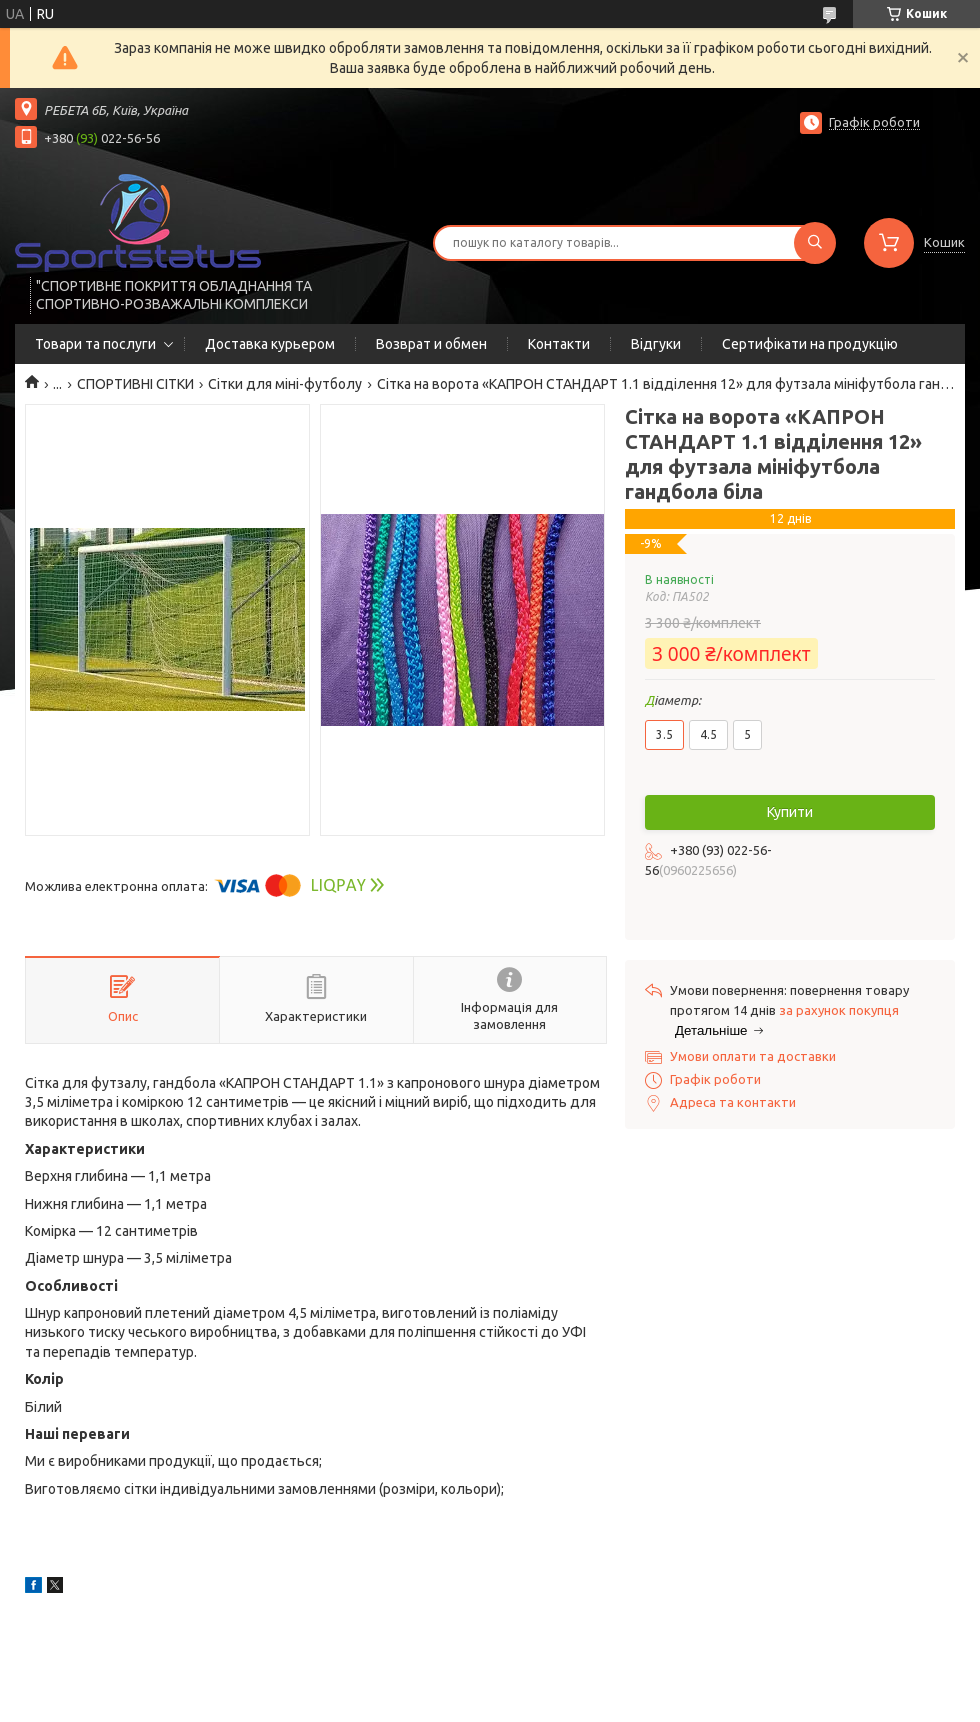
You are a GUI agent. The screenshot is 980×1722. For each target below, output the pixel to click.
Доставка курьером (270, 344)
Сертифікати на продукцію (810, 344)
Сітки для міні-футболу (285, 384)
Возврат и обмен (431, 344)
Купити (790, 812)
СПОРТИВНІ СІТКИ (135, 384)
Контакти (559, 344)
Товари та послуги (95, 344)
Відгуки (656, 344)
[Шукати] (815, 243)
